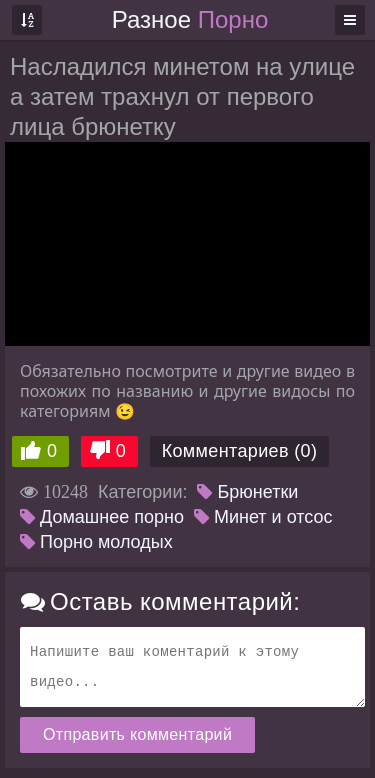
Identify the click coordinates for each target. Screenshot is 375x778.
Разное (190, 19)
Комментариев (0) (240, 451)
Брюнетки (247, 492)
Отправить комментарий (137, 734)
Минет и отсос (263, 517)
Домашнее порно (102, 517)
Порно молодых (96, 542)
